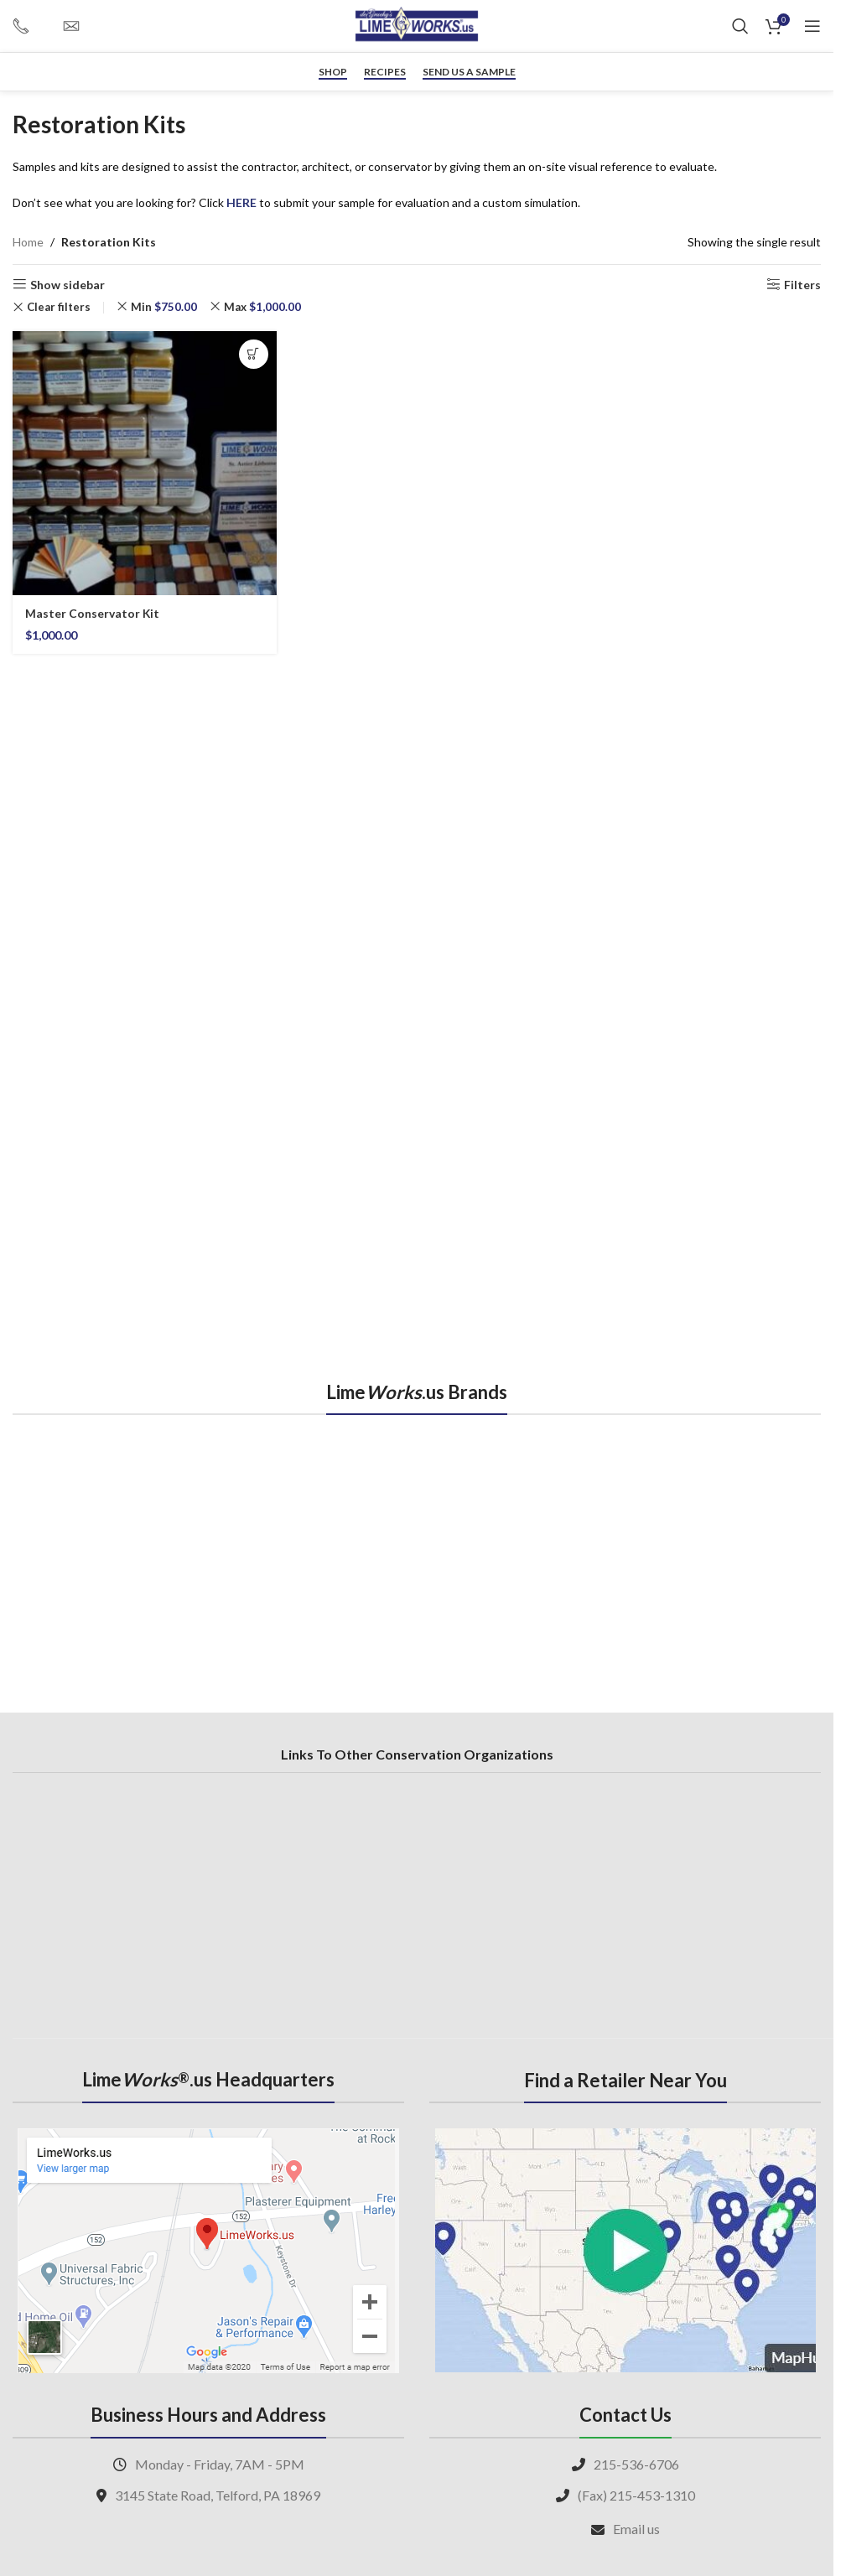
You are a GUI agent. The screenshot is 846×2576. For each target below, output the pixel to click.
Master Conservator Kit (92, 613)
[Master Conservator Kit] (145, 463)
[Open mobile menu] (812, 26)
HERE (241, 202)
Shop (333, 72)
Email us (636, 2529)
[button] (253, 354)
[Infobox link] (29, 26)
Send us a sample (469, 72)
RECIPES (385, 72)
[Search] (740, 26)
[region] (417, 1545)
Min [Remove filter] (164, 307)
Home (28, 242)
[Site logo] (417, 25)
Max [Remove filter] (262, 307)
